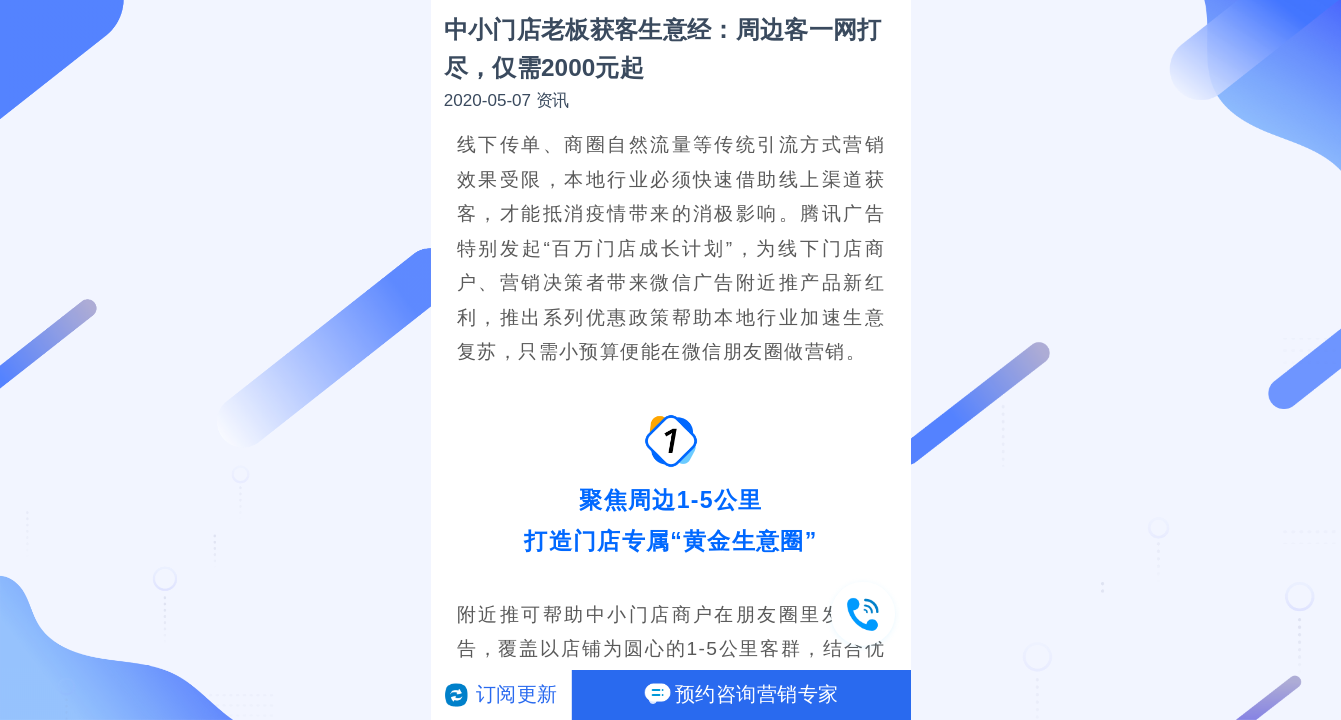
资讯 (551, 100)
